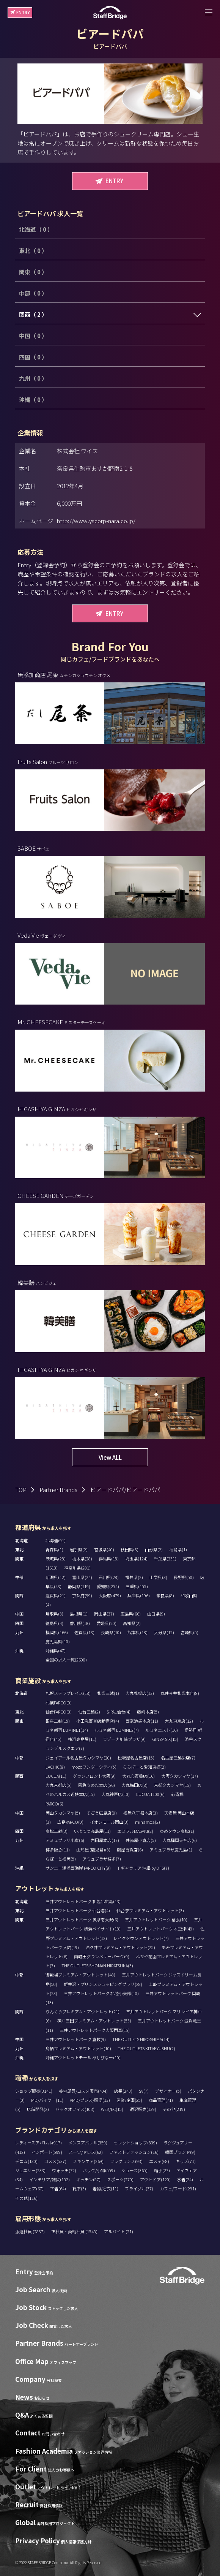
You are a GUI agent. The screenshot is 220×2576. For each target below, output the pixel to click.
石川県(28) (109, 1577)
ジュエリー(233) (30, 2170)
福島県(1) (178, 1549)
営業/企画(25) (129, 2100)
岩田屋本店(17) (105, 1840)
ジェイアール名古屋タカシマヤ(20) (78, 1758)
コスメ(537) (55, 2161)
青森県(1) (54, 1549)
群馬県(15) (109, 1558)
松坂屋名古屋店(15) (136, 1758)
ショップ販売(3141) (33, 2091)
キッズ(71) (186, 2161)
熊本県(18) (137, 1632)
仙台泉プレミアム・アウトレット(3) (150, 1910)
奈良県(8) (165, 1595)
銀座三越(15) (58, 1721)
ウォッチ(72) (64, 2170)
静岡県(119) (79, 1586)
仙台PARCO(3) (59, 1712)
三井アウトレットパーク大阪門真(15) (95, 2030)
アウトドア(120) (155, 2179)
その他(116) (26, 2198)
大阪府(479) (110, 1595)
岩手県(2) (79, 1549)
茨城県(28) (56, 1558)
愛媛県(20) (106, 1623)
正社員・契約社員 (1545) (74, 2231)
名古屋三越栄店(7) (178, 1758)
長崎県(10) (111, 1632)
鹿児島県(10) (58, 1641)
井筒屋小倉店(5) (141, 1840)
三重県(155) (137, 1586)
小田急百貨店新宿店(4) (97, 1721)
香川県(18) (80, 1623)
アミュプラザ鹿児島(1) (170, 1850)
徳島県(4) (54, 1623)
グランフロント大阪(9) (94, 1776)
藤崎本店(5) (148, 1712)
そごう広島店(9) (101, 1813)
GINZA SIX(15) (165, 1739)
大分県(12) (164, 1632)
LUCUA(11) (56, 1776)
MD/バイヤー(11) (47, 2100)
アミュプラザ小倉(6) (65, 1840)
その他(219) (174, 2109)
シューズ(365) (134, 2170)
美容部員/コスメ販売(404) (83, 2091)
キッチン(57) (88, 2179)
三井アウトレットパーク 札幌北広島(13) (83, 1901)
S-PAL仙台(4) (118, 1712)
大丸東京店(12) (179, 1721)
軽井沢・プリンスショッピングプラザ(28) (103, 1984)
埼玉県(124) (136, 1558)
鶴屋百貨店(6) (130, 1850)
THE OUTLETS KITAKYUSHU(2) (146, 2048)
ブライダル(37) (139, 2188)
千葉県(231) (165, 1558)
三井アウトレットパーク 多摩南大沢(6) (82, 1919)
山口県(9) (156, 1614)
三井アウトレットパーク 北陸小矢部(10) (101, 1993)
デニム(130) (26, 2161)
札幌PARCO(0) (59, 1702)
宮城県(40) (104, 1549)
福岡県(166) (57, 1632)
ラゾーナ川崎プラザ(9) (124, 1739)
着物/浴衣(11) (105, 2188)
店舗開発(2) (38, 2109)
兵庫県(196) (138, 1595)
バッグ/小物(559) (99, 2170)
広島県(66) (131, 1614)
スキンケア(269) (88, 2161)
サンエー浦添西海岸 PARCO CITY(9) (78, 1868)
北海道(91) (56, 1540)
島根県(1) (79, 1614)
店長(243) (123, 2091)
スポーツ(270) (120, 2179)
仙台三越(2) (89, 1712)
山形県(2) (154, 1549)
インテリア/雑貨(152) (49, 2179)
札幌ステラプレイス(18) (68, 1693)
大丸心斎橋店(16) (138, 1776)
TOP (21, 1490)
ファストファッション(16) (134, 2152)
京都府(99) (82, 1595)
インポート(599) (46, 2152)
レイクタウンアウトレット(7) (141, 1938)
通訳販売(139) (143, 2109)
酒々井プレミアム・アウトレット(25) (120, 1947)
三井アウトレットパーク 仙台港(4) (78, 1910)
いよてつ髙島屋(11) (92, 1831)
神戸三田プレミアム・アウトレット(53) (94, 2020)
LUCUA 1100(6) (150, 1794)
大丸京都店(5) (59, 1785)
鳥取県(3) (54, 1614)
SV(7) (144, 2091)
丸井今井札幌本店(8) (179, 1693)
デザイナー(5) (168, 2091)
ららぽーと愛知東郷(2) (144, 1767)
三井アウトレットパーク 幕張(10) (156, 1919)
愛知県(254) (108, 1586)
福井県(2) (134, 1577)
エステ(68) (159, 2161)
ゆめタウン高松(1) (177, 1831)
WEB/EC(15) (112, 2109)
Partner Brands (58, 1490)
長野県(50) (184, 1577)
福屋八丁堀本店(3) (140, 1813)
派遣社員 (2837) (30, 2231)
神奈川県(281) (77, 1568)
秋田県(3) (129, 1549)
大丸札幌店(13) (140, 1693)
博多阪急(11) (58, 1850)
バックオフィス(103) (74, 2109)
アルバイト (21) (118, 2231)
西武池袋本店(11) (142, 1721)
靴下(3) (79, 2188)
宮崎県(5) (189, 1632)
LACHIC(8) (55, 1767)
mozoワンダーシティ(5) (93, 1767)
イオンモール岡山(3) (109, 1822)
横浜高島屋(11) (82, 1739)
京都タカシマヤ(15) (172, 1785)
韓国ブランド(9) (180, 2152)
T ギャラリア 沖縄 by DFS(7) (143, 1868)
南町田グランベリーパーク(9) (101, 1956)
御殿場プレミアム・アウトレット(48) (80, 1975)
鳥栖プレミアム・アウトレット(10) (78, 2048)
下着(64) (58, 2188)
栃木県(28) (82, 1558)
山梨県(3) (158, 1577)
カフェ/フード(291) (178, 2188)
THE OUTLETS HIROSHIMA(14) (141, 2039)
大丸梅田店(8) (134, 1785)
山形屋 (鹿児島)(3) (93, 1850)
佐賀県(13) (84, 1632)
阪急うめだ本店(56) (96, 1785)
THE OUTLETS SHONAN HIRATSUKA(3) (97, 1965)
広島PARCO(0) (70, 1822)
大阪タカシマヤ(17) (179, 1776)
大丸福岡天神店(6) (179, 1840)
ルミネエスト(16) (161, 1730)
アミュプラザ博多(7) (101, 1859)
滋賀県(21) (56, 1595)
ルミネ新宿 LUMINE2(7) (116, 1730)
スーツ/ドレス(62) (86, 2152)
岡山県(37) (104, 1614)
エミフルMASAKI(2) (135, 1831)
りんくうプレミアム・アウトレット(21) (82, 2011)
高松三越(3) (57, 1831)
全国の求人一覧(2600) (66, 1660)
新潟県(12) (56, 1577)
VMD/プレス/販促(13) (90, 2100)
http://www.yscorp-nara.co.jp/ (96, 521)
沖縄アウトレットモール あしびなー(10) (83, 2057)
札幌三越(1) (108, 1693)
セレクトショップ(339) (135, 2142)
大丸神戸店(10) (115, 1794)
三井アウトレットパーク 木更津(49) (160, 1929)
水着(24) (185, 2179)
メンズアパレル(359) (87, 2142)
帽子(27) (162, 2170)
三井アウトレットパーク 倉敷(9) (76, 2039)
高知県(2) (132, 1623)
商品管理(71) (161, 2100)
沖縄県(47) (56, 1650)
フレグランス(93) (126, 2161)
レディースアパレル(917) (38, 2142)
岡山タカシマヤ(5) (63, 1813)
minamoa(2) (147, 1822)
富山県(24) (82, 1577)
